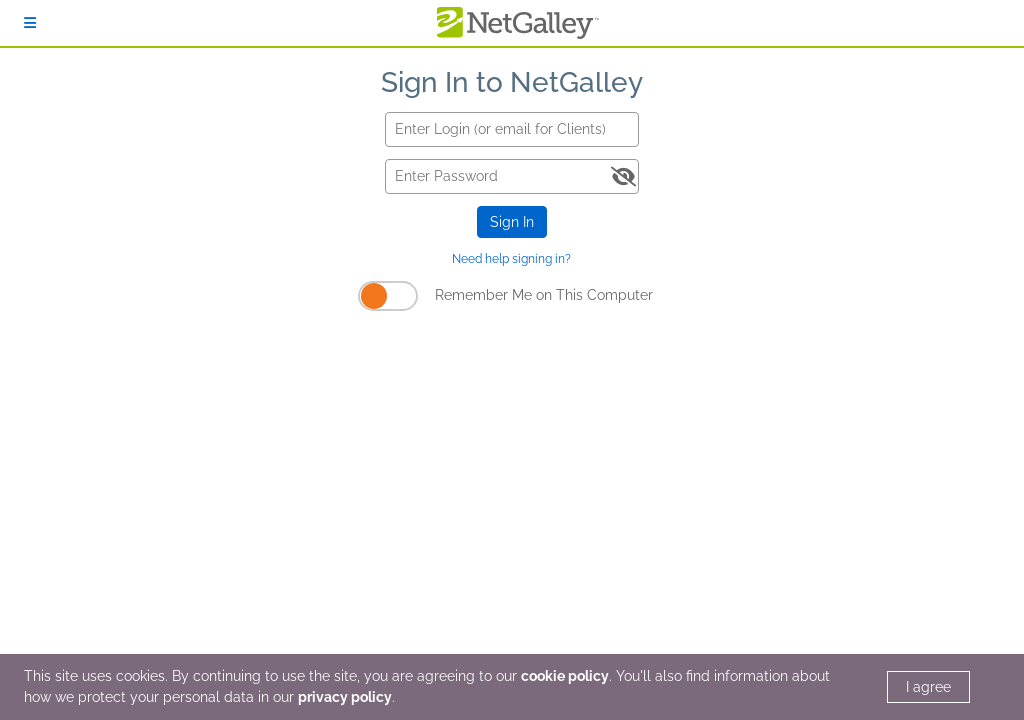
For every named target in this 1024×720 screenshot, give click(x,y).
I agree (928, 687)
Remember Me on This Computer (544, 295)
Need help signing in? (511, 259)
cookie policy (565, 676)
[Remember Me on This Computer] (388, 296)
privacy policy (345, 697)
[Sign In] (30, 23)
